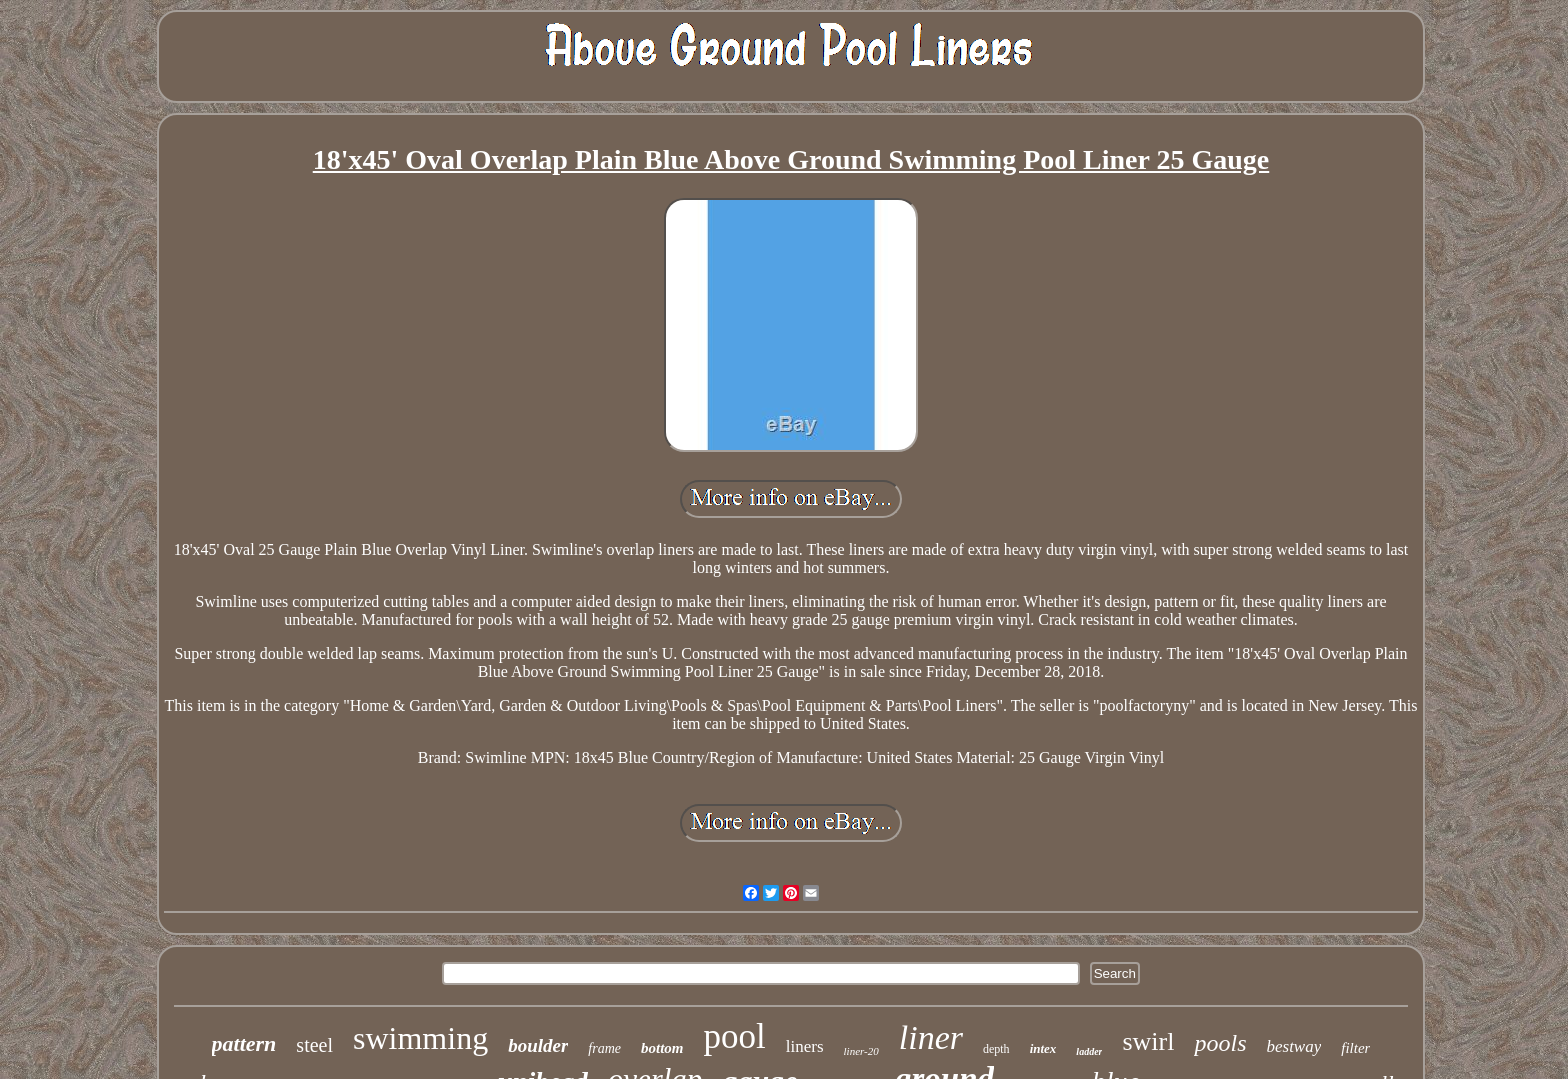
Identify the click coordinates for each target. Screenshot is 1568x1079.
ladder (1089, 1051)
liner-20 (861, 1051)
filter (1355, 1048)
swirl (1148, 1041)
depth (996, 1049)
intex (1043, 1048)
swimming (420, 1038)
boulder (538, 1045)
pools (1220, 1043)
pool (735, 1036)
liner (931, 1037)
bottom (662, 1048)
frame (604, 1048)
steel (314, 1045)
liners (805, 1046)
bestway (1293, 1046)
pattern (244, 1043)
